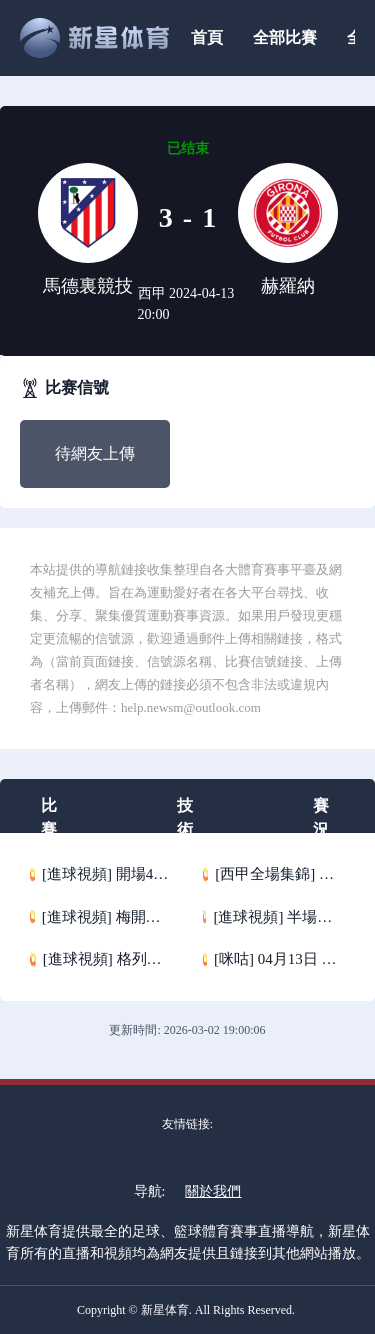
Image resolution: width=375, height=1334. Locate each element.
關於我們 (213, 1191)
